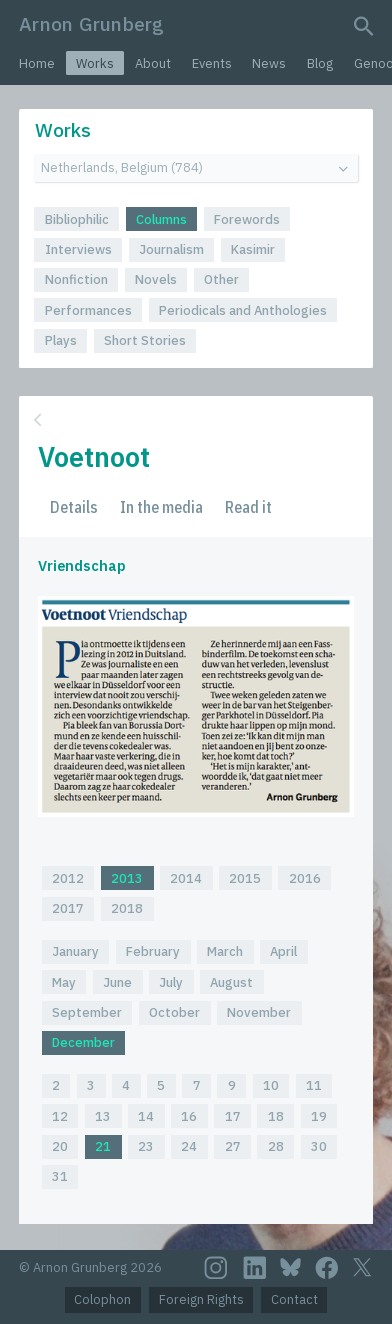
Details (74, 507)
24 (189, 1146)
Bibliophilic (77, 219)
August (231, 982)
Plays (61, 340)
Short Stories (145, 340)
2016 (305, 878)
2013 (127, 878)
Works (95, 63)
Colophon (102, 1299)
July (171, 982)
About (153, 63)
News (269, 63)
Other (221, 279)
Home (37, 63)
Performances (88, 310)
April (283, 951)
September (87, 1012)
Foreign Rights (201, 1299)
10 (271, 1085)
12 (60, 1116)
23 (146, 1146)
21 (103, 1146)
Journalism (171, 249)
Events (212, 63)
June (117, 982)
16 (189, 1116)
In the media (161, 507)
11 (314, 1085)
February (153, 951)
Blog (320, 63)
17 (233, 1116)
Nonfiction (76, 279)
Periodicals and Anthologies (243, 310)
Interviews (78, 249)
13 (103, 1116)
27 (233, 1146)
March (225, 951)
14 (146, 1116)
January (75, 951)
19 (319, 1116)
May (64, 982)
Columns (161, 219)
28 (276, 1146)
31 (60, 1176)
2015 (245, 878)
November (259, 1012)
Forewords (247, 219)
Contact (294, 1299)
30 (319, 1146)
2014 (186, 878)
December (83, 1042)
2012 (68, 878)
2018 (127, 908)
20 (60, 1146)
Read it (248, 507)
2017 (68, 908)
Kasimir (253, 249)
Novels (156, 279)
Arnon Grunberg (91, 23)
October (174, 1012)
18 (276, 1116)
